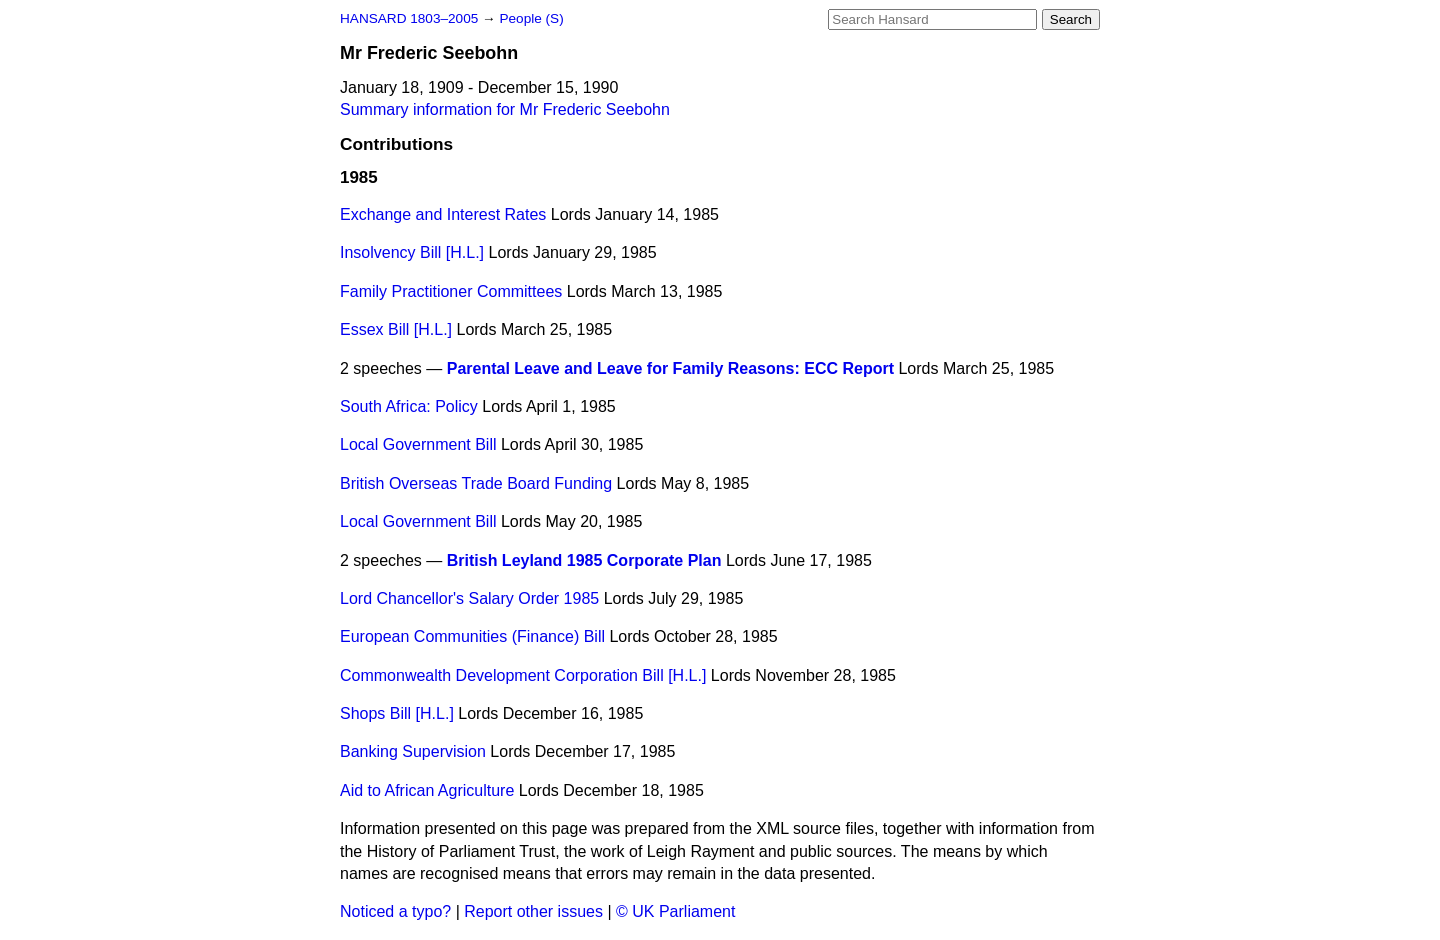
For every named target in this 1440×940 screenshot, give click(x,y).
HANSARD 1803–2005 (409, 18)
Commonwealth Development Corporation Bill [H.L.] (523, 675)
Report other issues (533, 911)
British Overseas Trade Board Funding (476, 483)
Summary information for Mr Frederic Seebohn (505, 109)
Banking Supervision (413, 751)
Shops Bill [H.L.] (397, 713)
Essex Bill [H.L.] (396, 329)
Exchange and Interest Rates (443, 214)
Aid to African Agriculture (427, 790)
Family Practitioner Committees (451, 291)
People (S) (531, 18)
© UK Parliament (675, 911)
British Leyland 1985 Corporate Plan (584, 560)
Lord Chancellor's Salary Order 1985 (469, 598)
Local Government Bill (418, 444)
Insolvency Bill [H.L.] (412, 252)
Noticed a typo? (395, 911)
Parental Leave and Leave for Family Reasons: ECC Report (670, 368)
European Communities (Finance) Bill (472, 636)
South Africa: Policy (409, 406)
